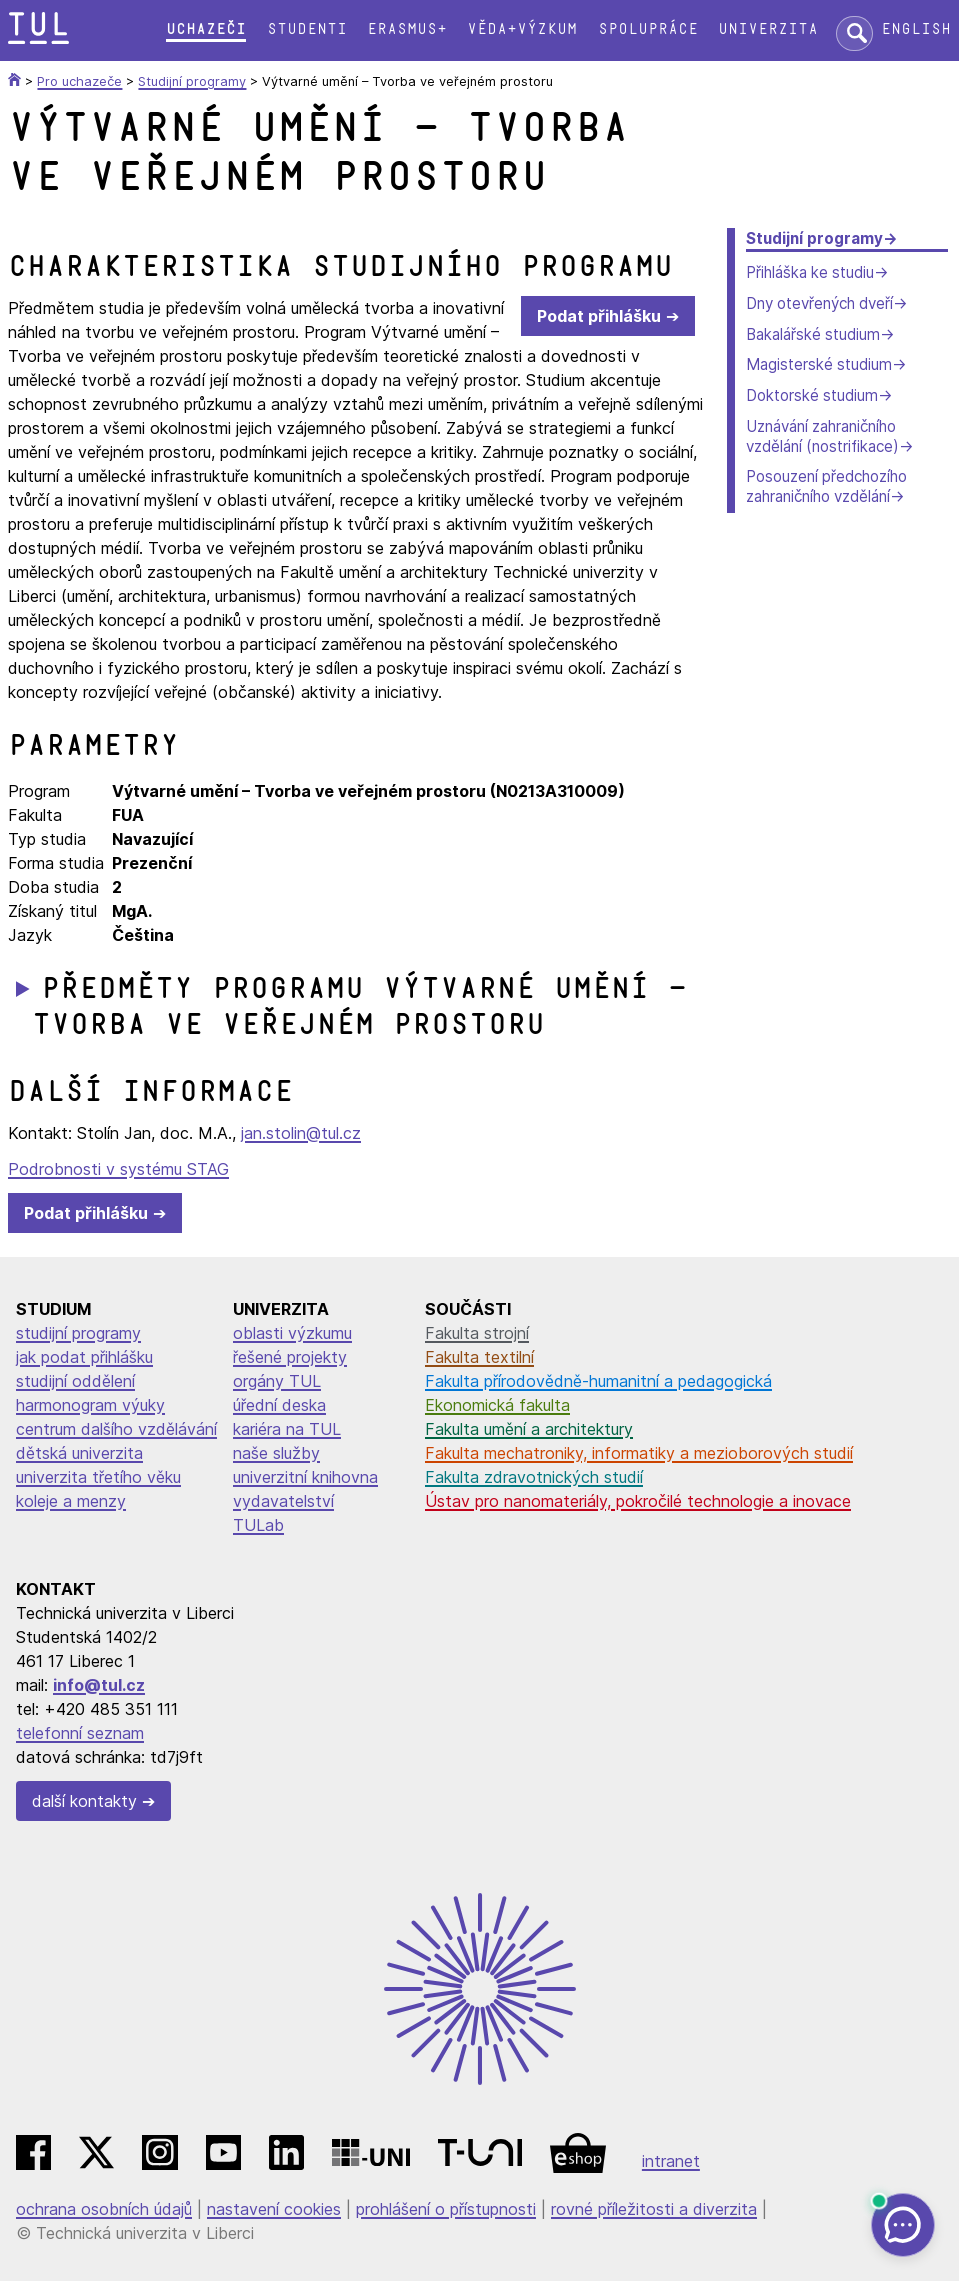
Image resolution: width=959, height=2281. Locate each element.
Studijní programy (814, 238)
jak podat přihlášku (84, 1357)
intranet (671, 2161)
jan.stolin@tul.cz (301, 1133)
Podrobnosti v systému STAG (118, 1169)
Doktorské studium (812, 395)
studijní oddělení (75, 1381)
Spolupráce (648, 29)
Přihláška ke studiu (810, 272)
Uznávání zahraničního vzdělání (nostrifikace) (822, 436)
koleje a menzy (71, 1501)
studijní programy (78, 1333)
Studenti (307, 29)
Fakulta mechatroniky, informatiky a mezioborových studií (639, 1453)
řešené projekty (290, 1357)
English (916, 29)
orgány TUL (277, 1381)
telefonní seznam (80, 1733)
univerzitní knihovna (305, 1477)
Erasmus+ (407, 29)
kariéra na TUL (287, 1429)
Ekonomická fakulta (497, 1405)
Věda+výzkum (522, 29)
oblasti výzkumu (292, 1333)
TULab (258, 1525)
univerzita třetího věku (98, 1477)
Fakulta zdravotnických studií (534, 1477)
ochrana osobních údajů (104, 2209)
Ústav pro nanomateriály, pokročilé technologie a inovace (638, 1501)
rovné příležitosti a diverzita (654, 2209)
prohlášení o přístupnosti (446, 2209)
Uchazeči (206, 29)
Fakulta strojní (477, 1333)
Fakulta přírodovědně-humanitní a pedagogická (598, 1381)
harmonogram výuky (90, 1405)
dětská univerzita (79, 1453)
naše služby (276, 1453)
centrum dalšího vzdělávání (116, 1429)
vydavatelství (283, 1501)
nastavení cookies (274, 2209)
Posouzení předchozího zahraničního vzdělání (826, 486)
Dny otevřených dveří (819, 303)
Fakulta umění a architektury (529, 1429)
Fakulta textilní (479, 1357)
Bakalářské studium (813, 334)
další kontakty (84, 1801)
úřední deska (279, 1405)
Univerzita (768, 29)
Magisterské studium (819, 364)
